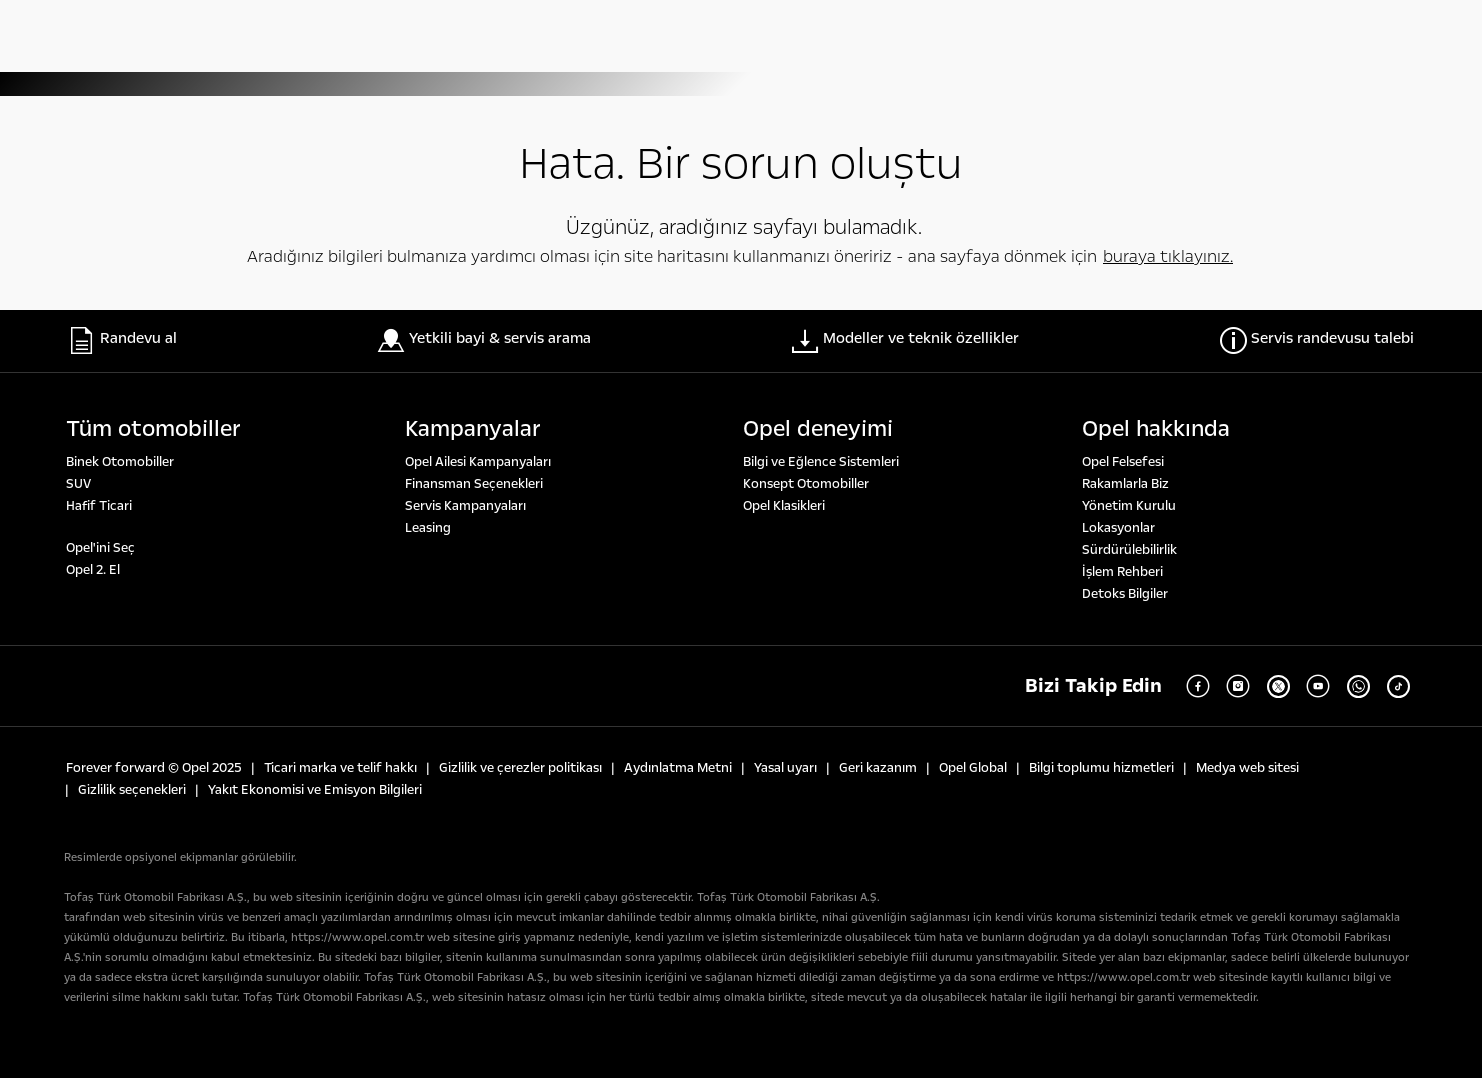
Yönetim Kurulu (1129, 506)
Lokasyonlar (1118, 528)
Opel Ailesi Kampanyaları (478, 462)
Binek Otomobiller (120, 462)
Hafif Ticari (99, 506)
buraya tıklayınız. (1168, 256)
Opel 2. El (93, 570)
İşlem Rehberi (1122, 572)
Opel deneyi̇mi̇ (818, 429)
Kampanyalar (473, 429)
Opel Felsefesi (1123, 462)
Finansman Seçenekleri (474, 484)
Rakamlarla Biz (1125, 484)
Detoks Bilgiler (1125, 594)
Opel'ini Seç (100, 548)
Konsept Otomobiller (806, 484)
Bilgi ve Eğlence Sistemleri (821, 462)
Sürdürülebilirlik (1129, 550)
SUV (78, 484)
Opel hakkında (1156, 429)
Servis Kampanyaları (465, 506)
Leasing (428, 528)
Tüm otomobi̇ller (153, 429)
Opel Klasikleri (784, 506)
